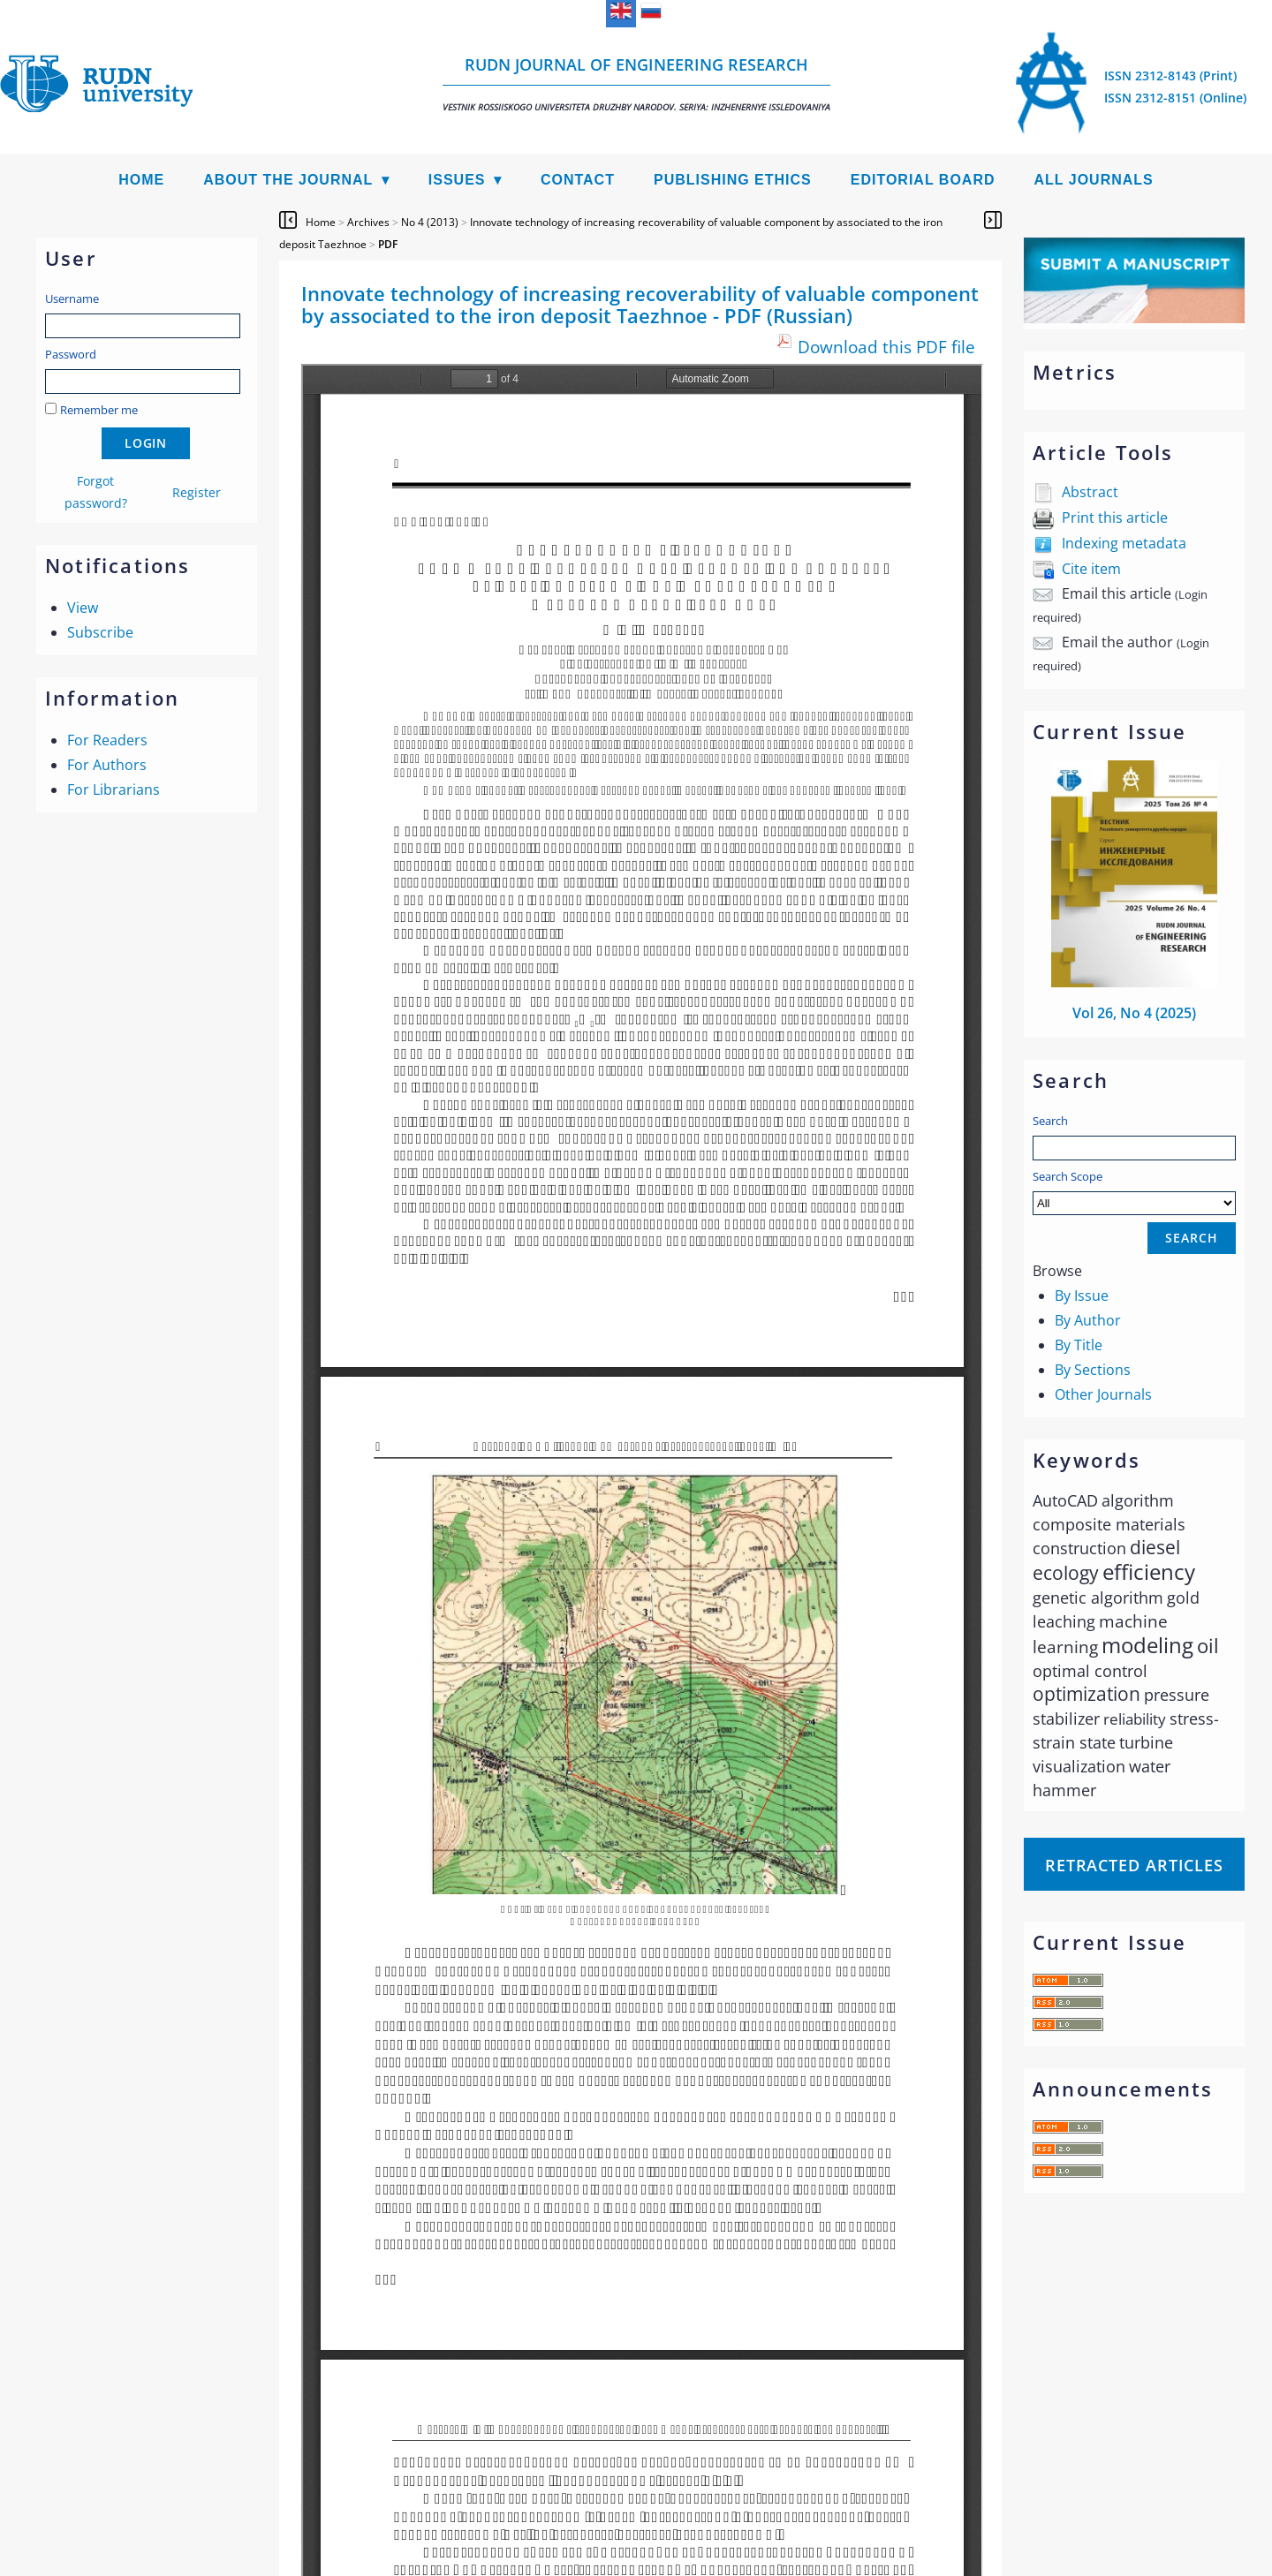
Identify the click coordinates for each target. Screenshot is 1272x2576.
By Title (1078, 1345)
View (82, 607)
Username (72, 298)
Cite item (1091, 568)
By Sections (1093, 1369)
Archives (368, 222)
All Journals (1094, 179)
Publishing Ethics (733, 179)
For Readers (107, 740)
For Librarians (113, 789)
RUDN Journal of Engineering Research (636, 83)
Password (70, 354)
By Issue (1082, 1295)
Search (1050, 1121)
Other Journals (1103, 1394)
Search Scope (1134, 1191)
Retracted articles (1134, 1865)
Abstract (1090, 492)
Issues (457, 179)
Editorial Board (923, 179)
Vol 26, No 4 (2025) (1134, 1013)
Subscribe (100, 632)
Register (196, 492)
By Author (1088, 1320)
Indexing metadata (1124, 543)
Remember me (99, 410)
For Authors (107, 764)
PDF (388, 244)
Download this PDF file (886, 347)
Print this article (1115, 517)
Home (141, 179)
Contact (578, 179)
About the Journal (288, 179)
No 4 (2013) (429, 222)
